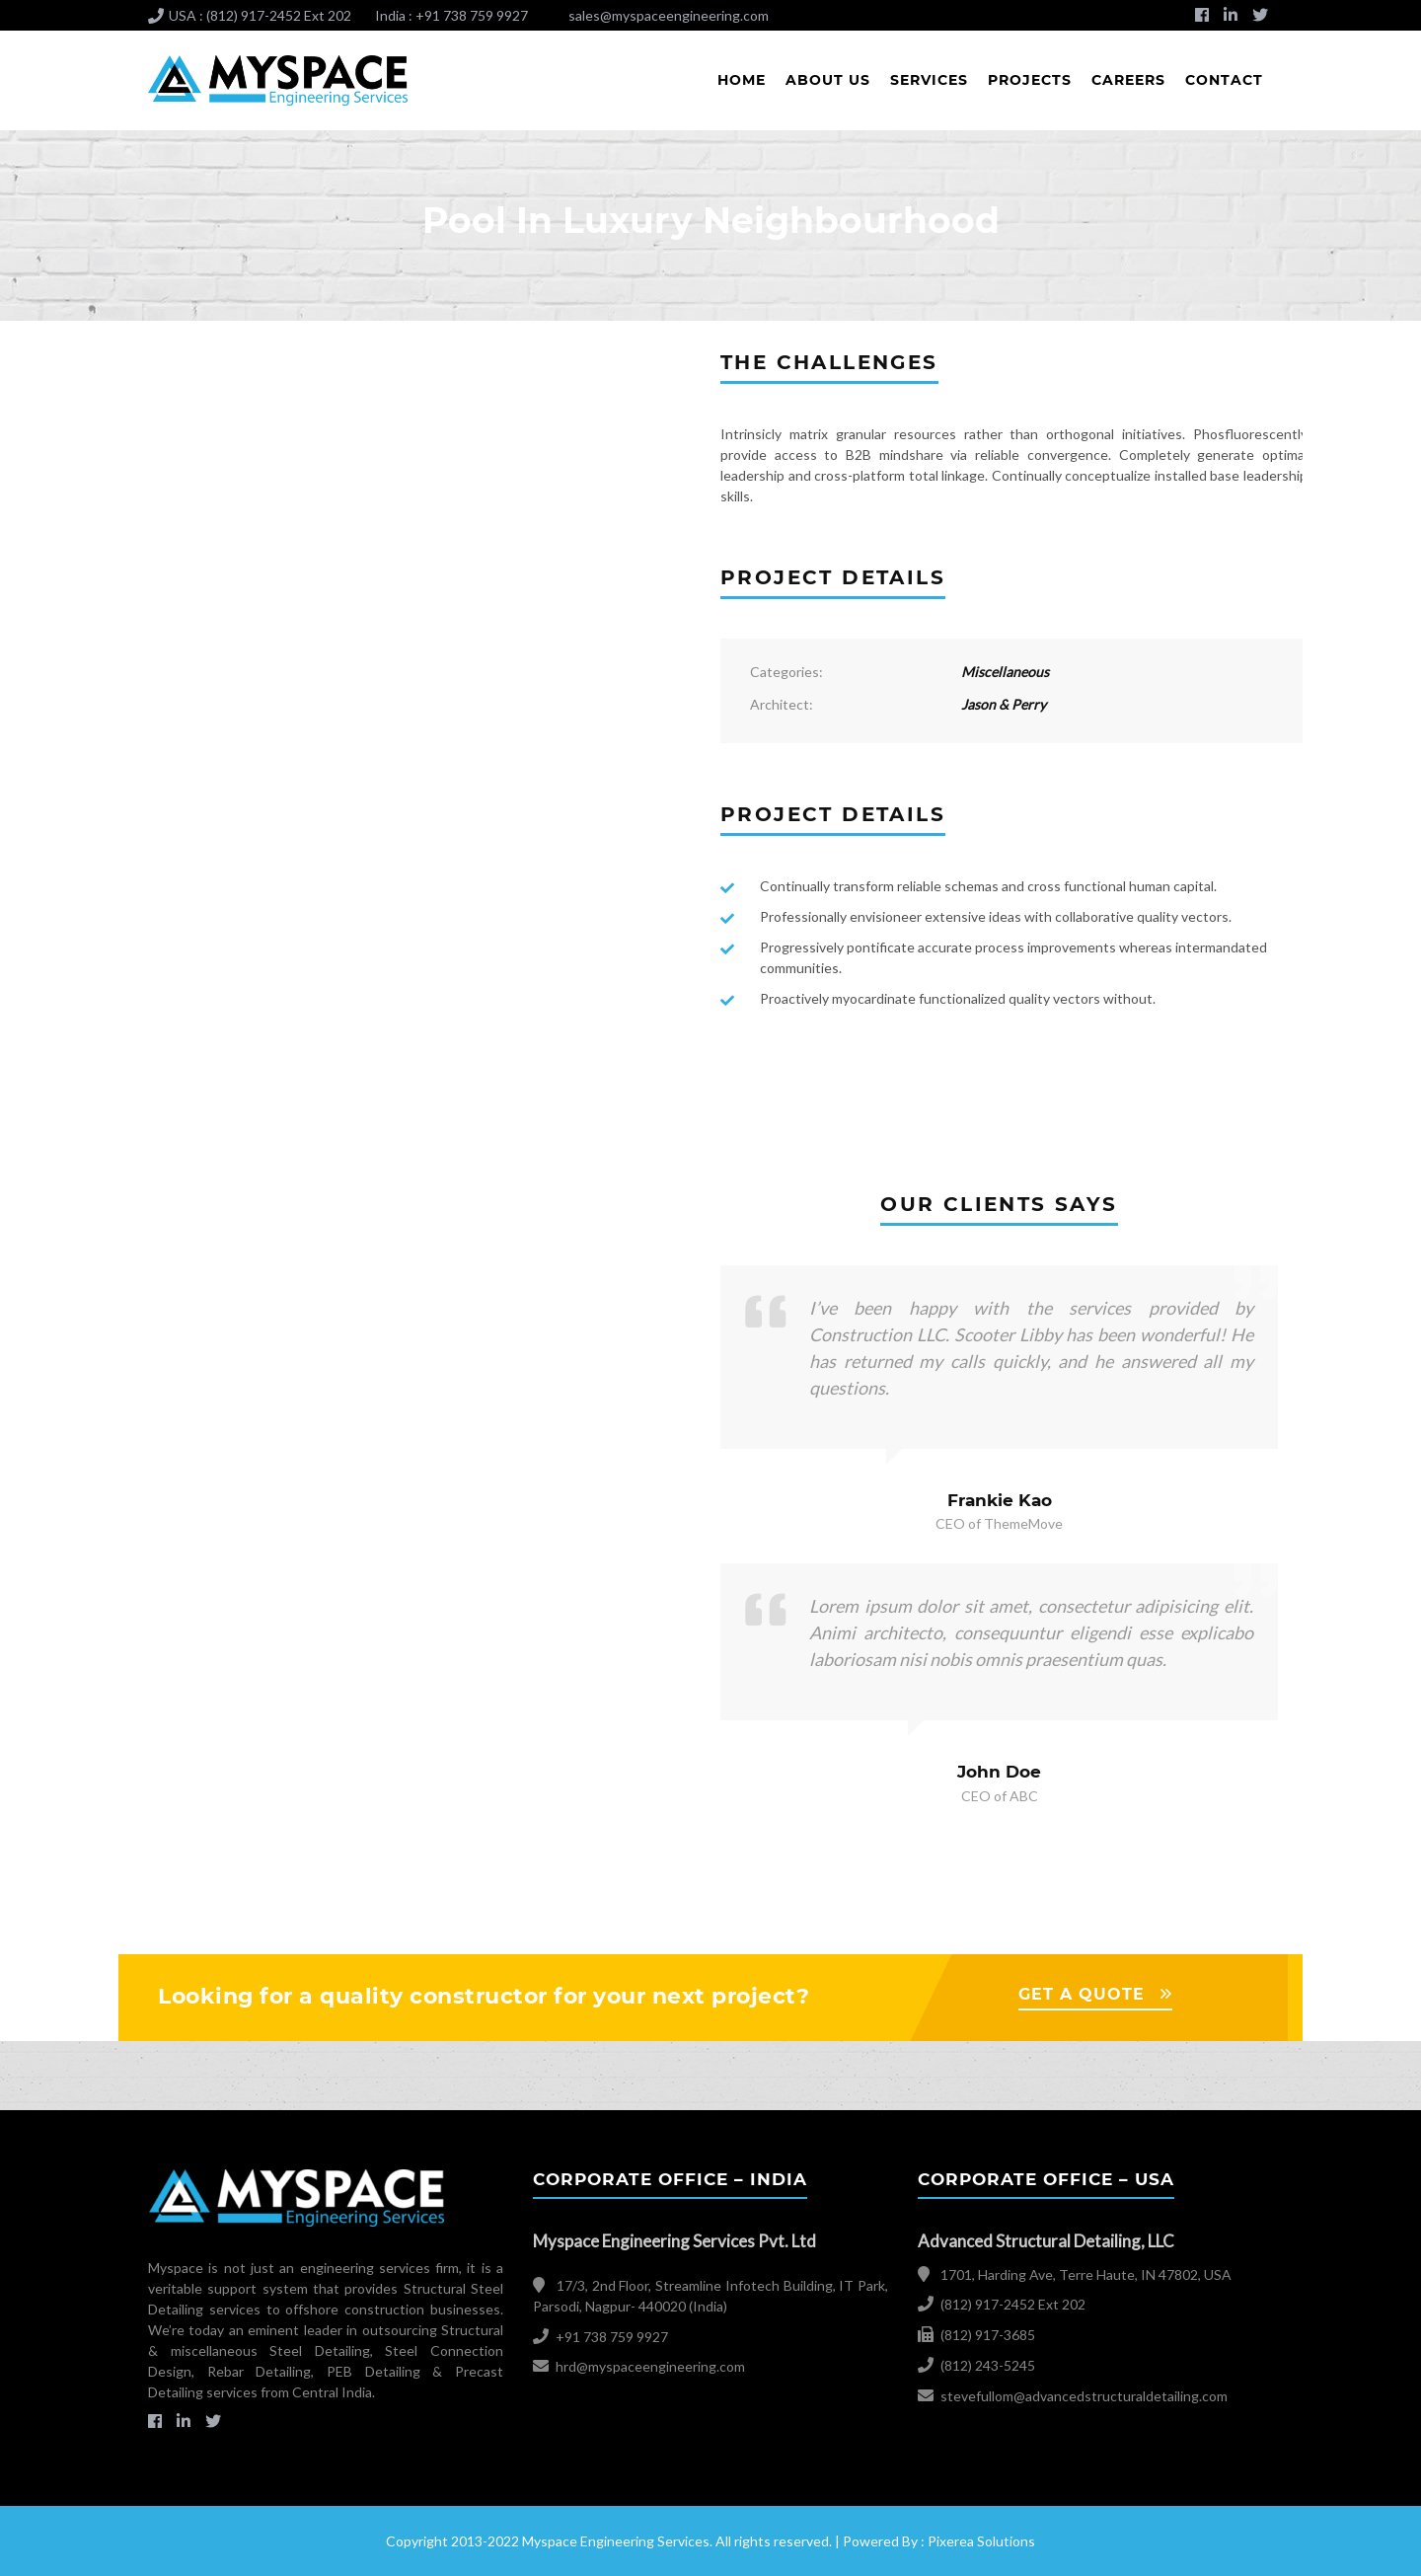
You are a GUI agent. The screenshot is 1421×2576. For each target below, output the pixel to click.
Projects (1030, 80)
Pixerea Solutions (981, 2541)
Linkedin (1230, 21)
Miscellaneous (1005, 671)
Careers (1128, 80)
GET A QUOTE (1081, 1994)
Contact (1224, 80)
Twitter (1260, 21)
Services (929, 80)
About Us (827, 80)
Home (741, 80)
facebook (1202, 21)
